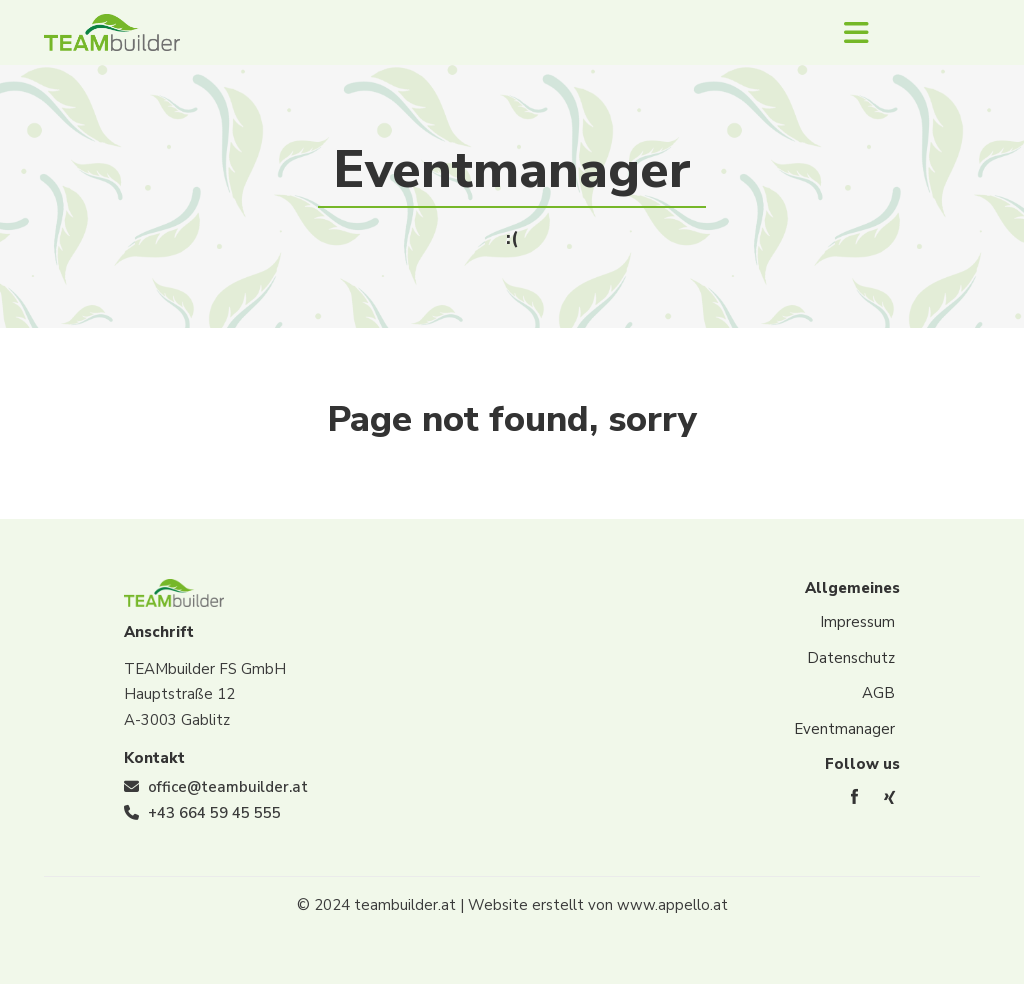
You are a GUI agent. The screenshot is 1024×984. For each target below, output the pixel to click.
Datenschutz (851, 658)
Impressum (857, 622)
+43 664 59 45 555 (214, 813)
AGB (878, 693)
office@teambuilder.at (228, 787)
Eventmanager (844, 729)
